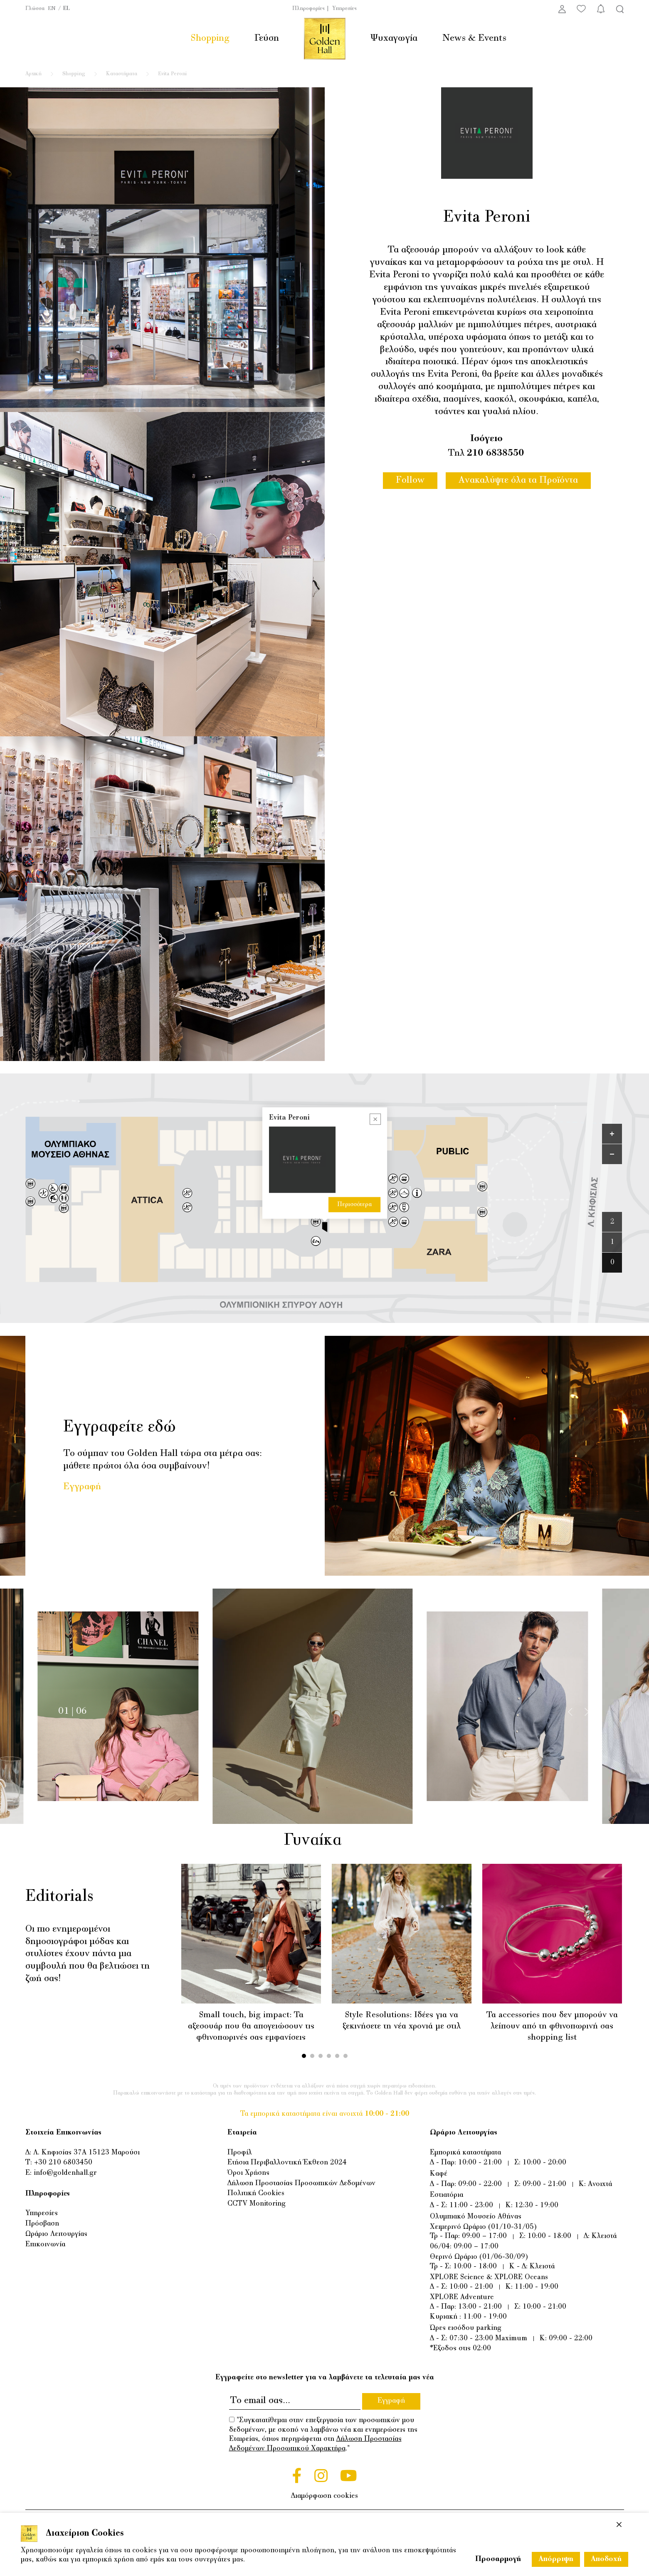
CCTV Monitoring (256, 2204)
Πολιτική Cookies (255, 2193)
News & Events (474, 38)
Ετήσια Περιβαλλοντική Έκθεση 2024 (287, 2162)
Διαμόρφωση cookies (324, 2496)
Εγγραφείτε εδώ (119, 1427)
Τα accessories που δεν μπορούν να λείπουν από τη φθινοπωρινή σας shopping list (552, 2026)
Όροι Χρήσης (248, 2173)
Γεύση (266, 38)
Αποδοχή (606, 2559)
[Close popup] (375, 1119)
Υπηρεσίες (344, 9)
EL (66, 9)
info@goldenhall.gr (65, 2173)
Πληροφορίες (308, 9)
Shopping (209, 38)
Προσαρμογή (498, 2559)
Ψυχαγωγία (393, 38)
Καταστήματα (121, 74)
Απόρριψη (555, 2559)
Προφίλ (239, 2153)
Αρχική (33, 74)
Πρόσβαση (42, 2224)
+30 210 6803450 (63, 2162)
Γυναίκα (322, 1841)
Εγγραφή (82, 1487)
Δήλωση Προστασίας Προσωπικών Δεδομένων (301, 2183)
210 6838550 (495, 453)
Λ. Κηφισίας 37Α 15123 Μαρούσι (86, 2153)
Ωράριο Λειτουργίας (56, 2234)
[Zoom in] (612, 1134)
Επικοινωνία (45, 2244)
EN (52, 9)
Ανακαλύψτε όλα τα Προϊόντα (518, 480)
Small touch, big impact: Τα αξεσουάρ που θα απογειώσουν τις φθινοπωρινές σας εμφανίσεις (251, 2026)
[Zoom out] (612, 1154)
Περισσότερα (354, 1204)
